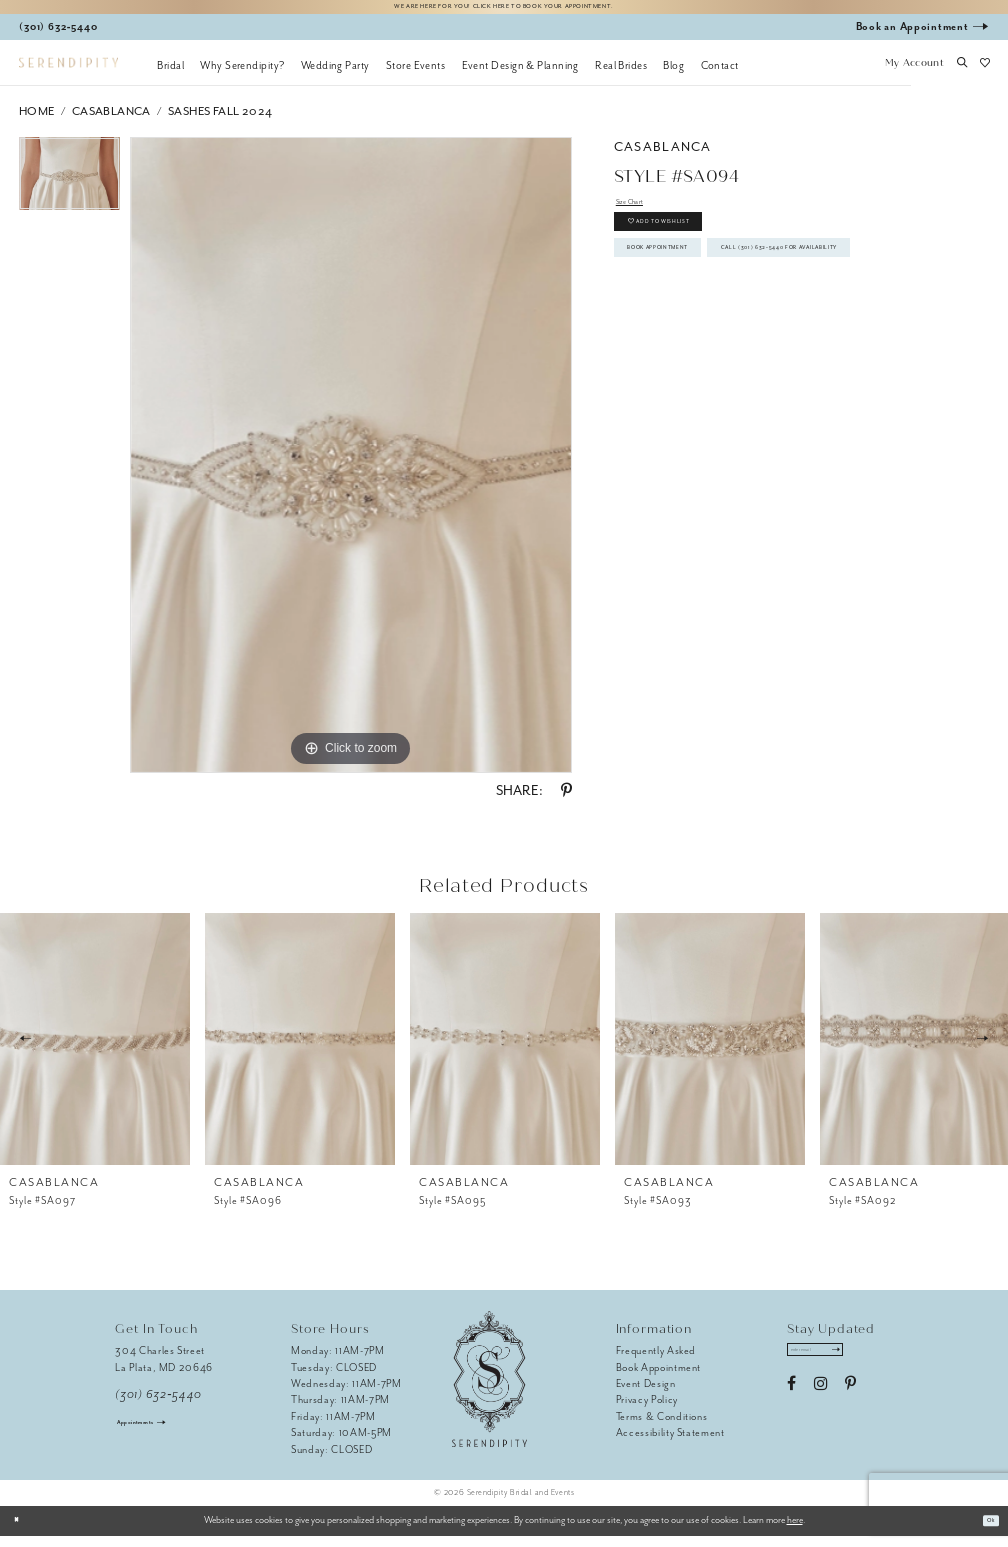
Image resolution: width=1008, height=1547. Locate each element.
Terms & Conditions (662, 1426)
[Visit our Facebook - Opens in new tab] (791, 1405)
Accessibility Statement (670, 1443)
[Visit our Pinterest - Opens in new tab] (850, 1405)
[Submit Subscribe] (874, 1366)
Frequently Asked (656, 1361)
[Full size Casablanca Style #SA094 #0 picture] (351, 466)
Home (37, 121)
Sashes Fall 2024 (220, 121)
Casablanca (111, 121)
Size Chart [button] (641, 216)
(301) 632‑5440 (158, 1404)
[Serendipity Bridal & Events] (68, 73)
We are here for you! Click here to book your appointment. (504, 11)
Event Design (646, 1393)
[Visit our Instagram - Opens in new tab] (820, 1405)
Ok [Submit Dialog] (984, 1531)
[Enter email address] (837, 1366)
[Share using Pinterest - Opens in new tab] (566, 802)
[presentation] (95, 1049)
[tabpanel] (69, 189)
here (795, 1531)
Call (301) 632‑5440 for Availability (740, 340)
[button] (914, 75)
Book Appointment (691, 296)
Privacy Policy (647, 1410)
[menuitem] (170, 75)
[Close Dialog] (22, 1531)
